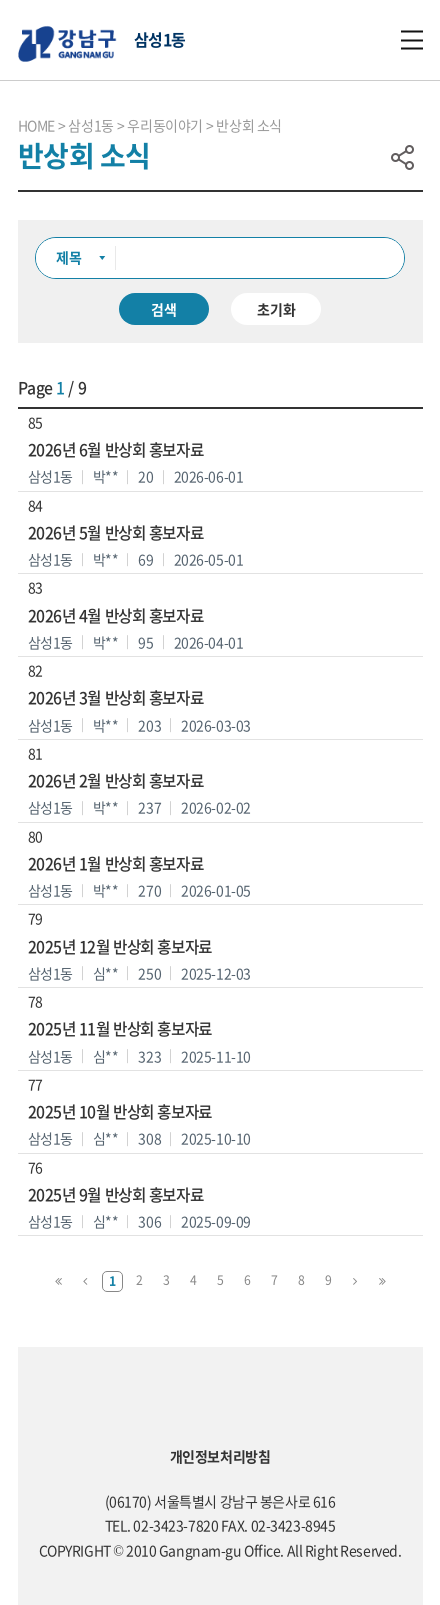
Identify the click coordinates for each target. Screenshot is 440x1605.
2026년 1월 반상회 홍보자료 (116, 863)
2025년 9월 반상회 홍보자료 (116, 1194)
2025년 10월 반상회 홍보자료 (120, 1111)
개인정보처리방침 (220, 1456)
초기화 (276, 309)
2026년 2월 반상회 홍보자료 (116, 780)
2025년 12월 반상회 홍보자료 (120, 946)
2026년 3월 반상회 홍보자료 (116, 697)
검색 (164, 309)
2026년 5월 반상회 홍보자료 (116, 532)
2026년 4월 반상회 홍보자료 (116, 615)
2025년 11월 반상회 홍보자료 (120, 1028)
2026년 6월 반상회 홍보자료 (116, 449)
